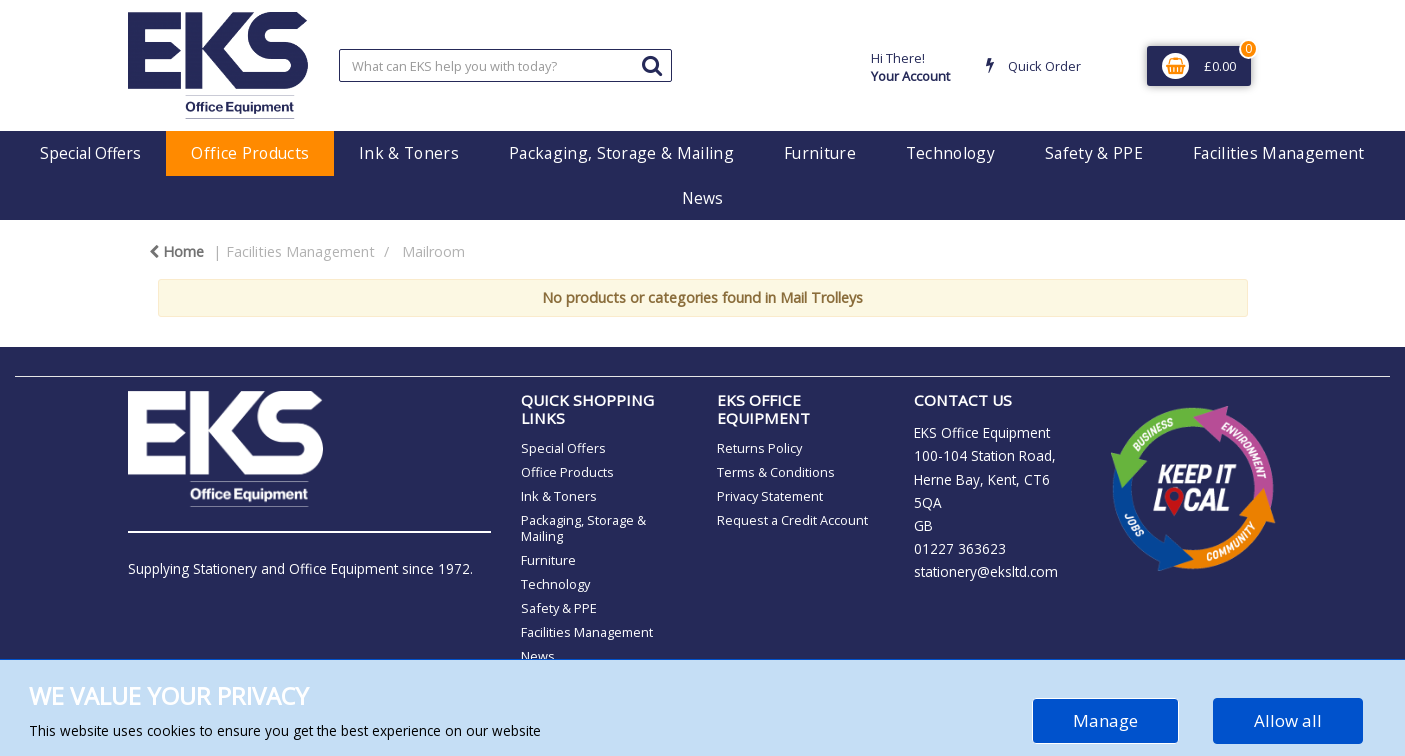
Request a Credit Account (792, 520)
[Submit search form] (652, 64)
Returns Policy (759, 448)
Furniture (820, 153)
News (702, 198)
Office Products (250, 153)
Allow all (1288, 720)
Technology (950, 153)
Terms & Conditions (776, 472)
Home (176, 251)
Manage (1105, 720)
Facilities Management (1279, 153)
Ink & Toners (409, 153)
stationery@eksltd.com (986, 571)
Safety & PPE (1094, 153)
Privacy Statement (770, 496)
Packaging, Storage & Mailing (621, 153)
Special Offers (90, 153)
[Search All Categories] (505, 65)
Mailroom (433, 251)
